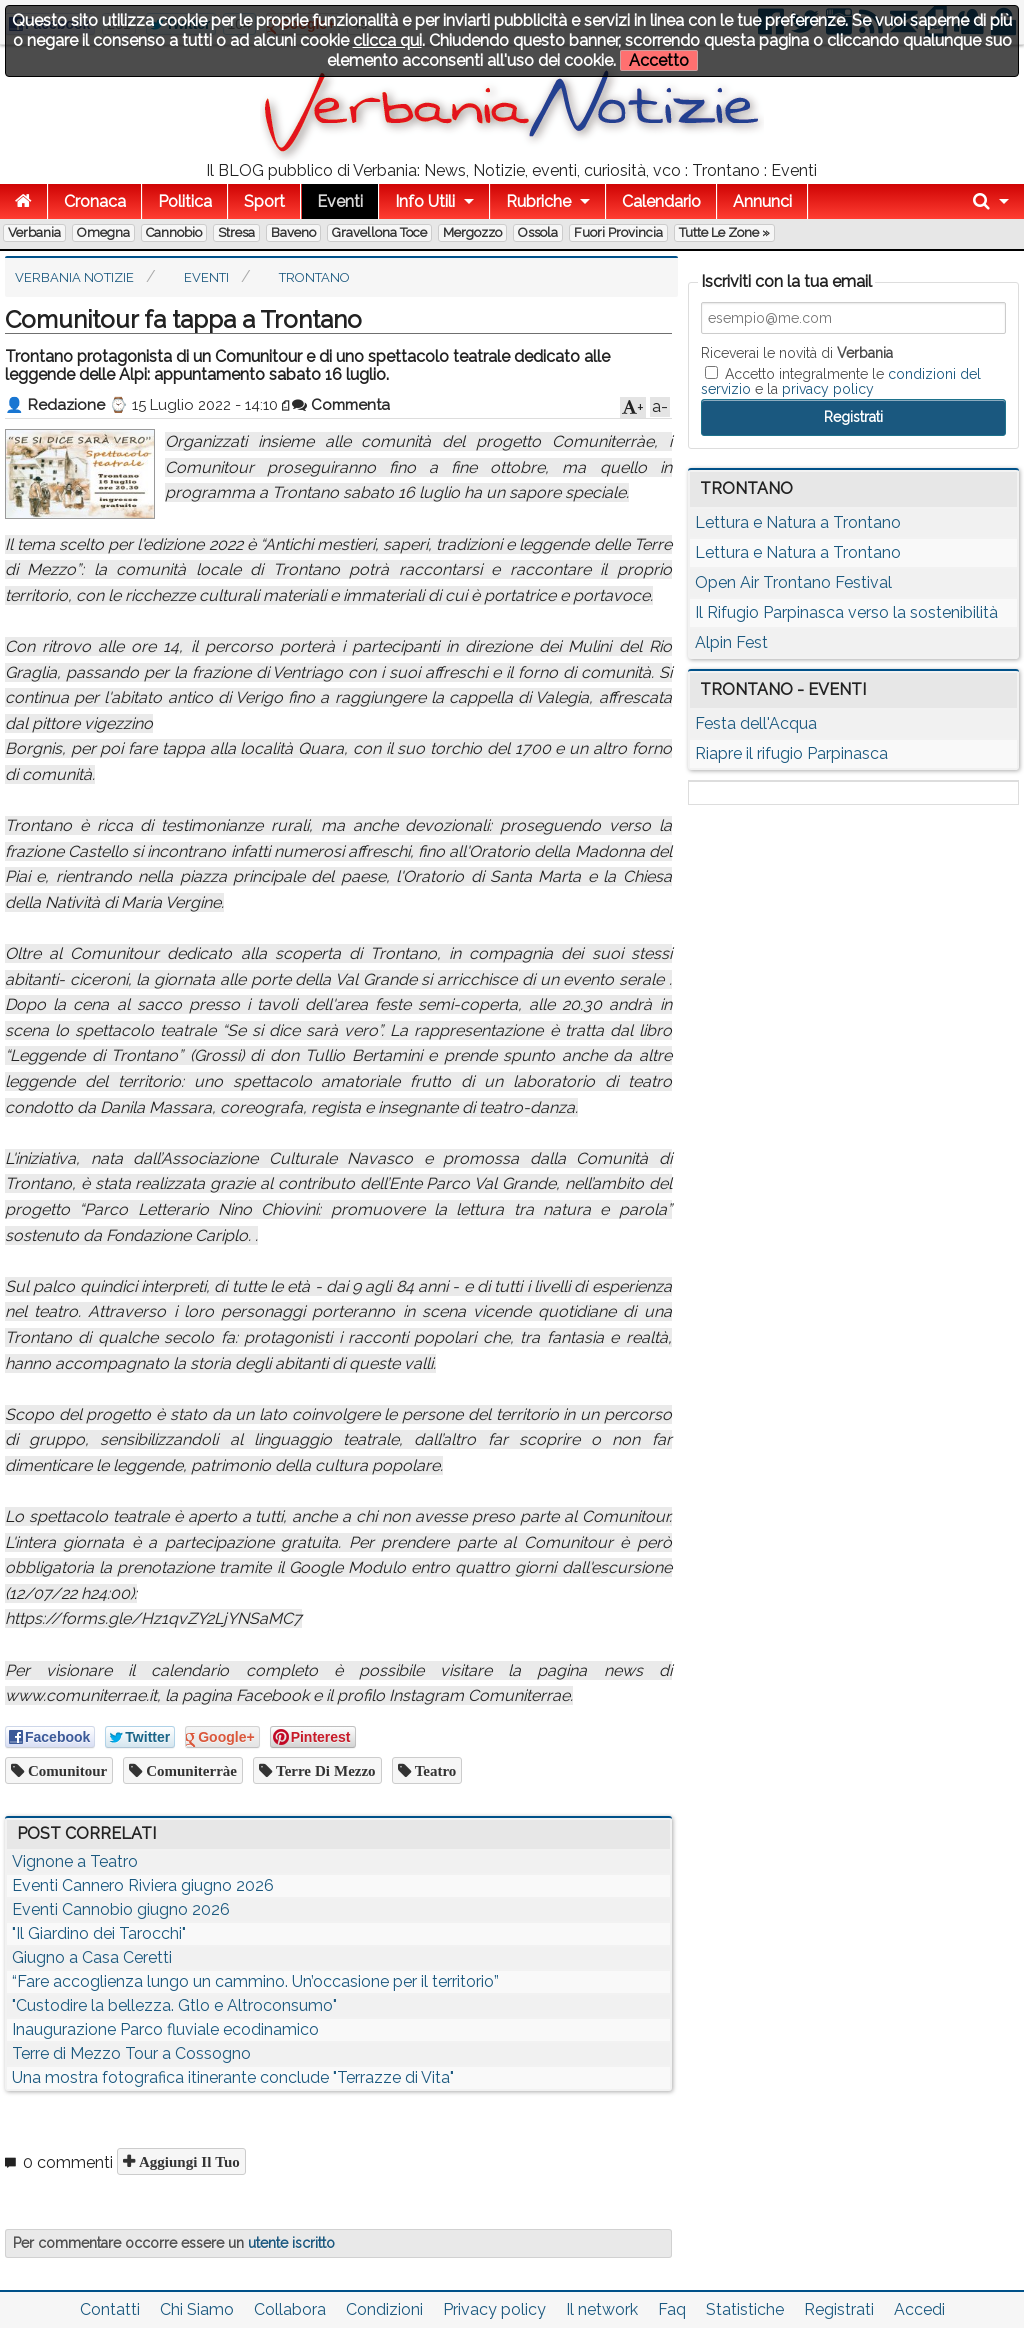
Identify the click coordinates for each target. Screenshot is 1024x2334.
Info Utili (425, 201)
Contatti (110, 2309)
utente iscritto (291, 2243)
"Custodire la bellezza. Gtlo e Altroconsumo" (174, 2005)
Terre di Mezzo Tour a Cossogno (131, 2053)
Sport (264, 201)
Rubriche (538, 201)
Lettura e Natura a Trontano (798, 522)
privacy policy (828, 389)
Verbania (34, 232)
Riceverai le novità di (797, 353)
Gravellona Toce (379, 232)
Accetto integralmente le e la (841, 381)
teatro (434, 1770)
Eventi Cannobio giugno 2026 (121, 1909)
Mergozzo (472, 232)
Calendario (661, 201)
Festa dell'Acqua (756, 723)
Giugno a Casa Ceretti (92, 1957)
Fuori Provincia (618, 232)
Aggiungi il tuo (187, 2161)
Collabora (290, 2309)
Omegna (103, 232)
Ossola (538, 232)
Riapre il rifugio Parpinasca (791, 753)
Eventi (340, 201)
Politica (185, 201)
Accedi (919, 2309)
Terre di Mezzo (324, 1770)
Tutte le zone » (724, 232)
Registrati (839, 2309)
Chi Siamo (197, 2309)
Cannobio (174, 232)
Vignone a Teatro (75, 1861)
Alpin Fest (731, 642)
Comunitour (65, 1770)
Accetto (659, 60)
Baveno (293, 232)
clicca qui (387, 40)
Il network (602, 2309)
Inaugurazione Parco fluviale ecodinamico (165, 2029)
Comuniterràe (189, 1770)
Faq (672, 2309)
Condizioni (384, 2309)
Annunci (762, 201)
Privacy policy (494, 2309)
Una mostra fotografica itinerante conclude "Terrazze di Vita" (233, 2077)
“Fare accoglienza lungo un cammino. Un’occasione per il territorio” (255, 1981)
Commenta (341, 405)
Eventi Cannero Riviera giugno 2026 (143, 1885)
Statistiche (745, 2309)
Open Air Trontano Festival (793, 582)
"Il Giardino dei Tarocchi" (99, 1933)
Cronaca (95, 201)
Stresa (236, 232)
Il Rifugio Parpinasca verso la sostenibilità (846, 612)
